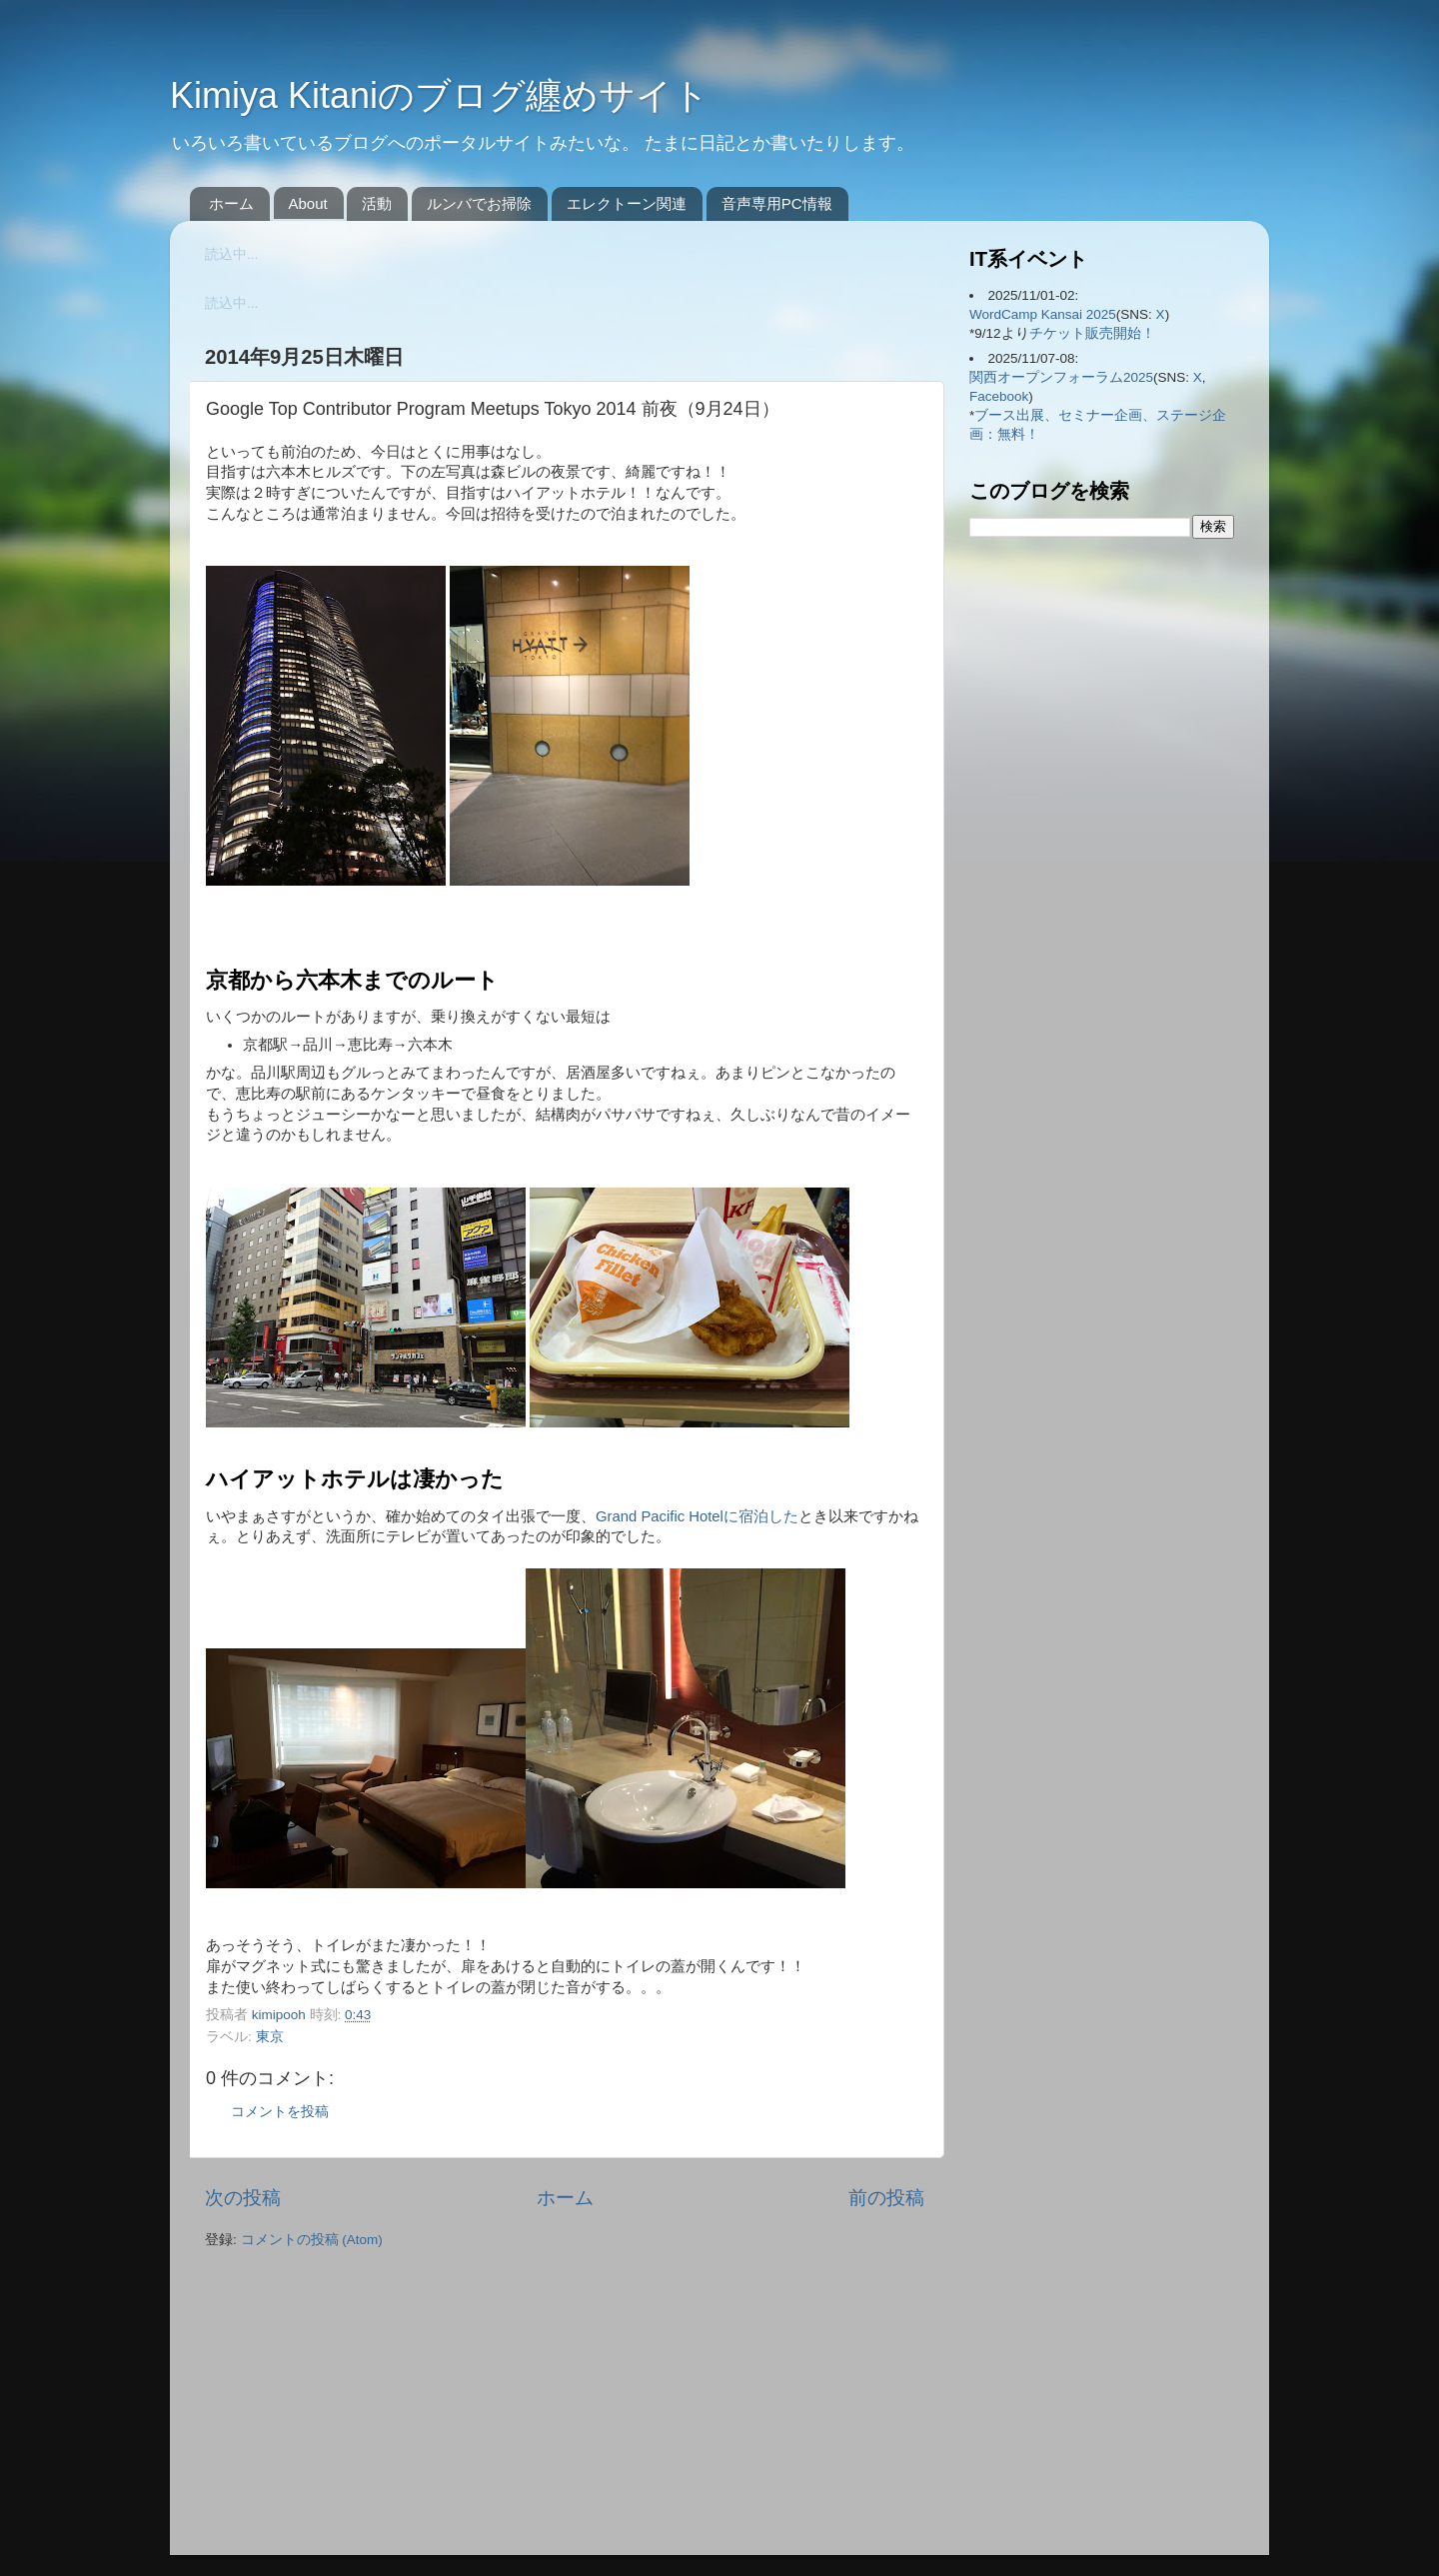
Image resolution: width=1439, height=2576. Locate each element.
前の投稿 (886, 2197)
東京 (270, 2036)
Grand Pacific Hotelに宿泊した (697, 1516)
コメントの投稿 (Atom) (312, 2239)
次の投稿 (243, 2197)
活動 (377, 203)
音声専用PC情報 (776, 203)
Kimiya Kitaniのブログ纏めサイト (440, 95)
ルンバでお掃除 (479, 203)
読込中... (231, 254)
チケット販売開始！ (1092, 333)
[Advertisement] (330, 2404)
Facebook (998, 396)
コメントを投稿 (280, 2111)
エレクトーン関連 (627, 203)
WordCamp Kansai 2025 (1042, 314)
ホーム (231, 203)
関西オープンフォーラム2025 (1061, 377)
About (308, 203)
